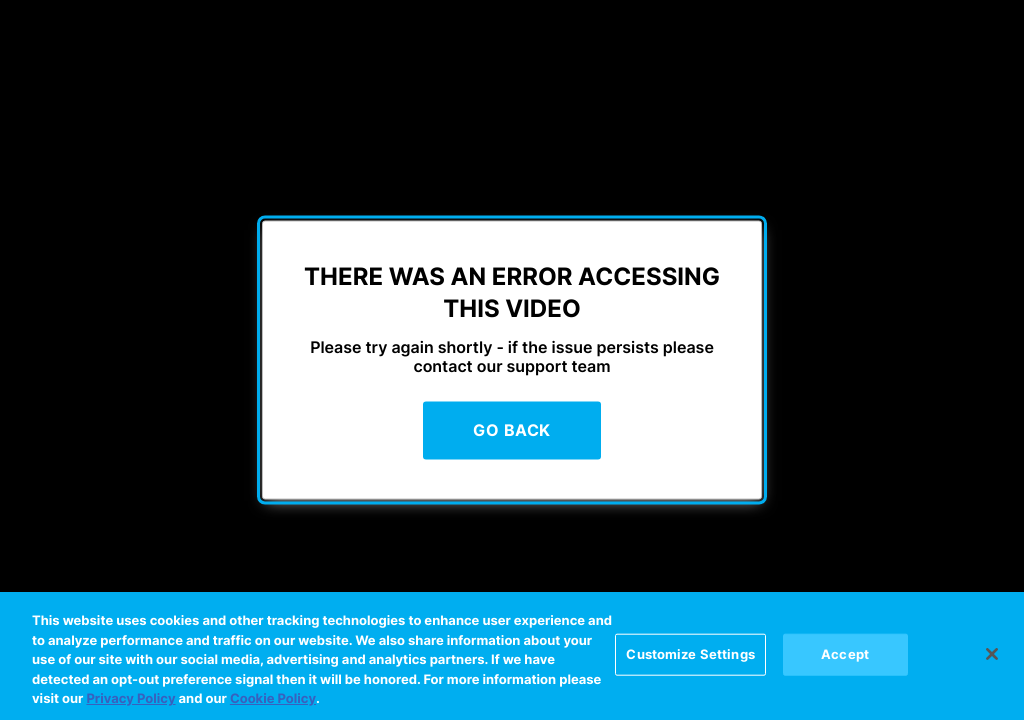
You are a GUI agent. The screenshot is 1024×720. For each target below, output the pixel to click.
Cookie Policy (273, 700)
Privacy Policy (130, 700)
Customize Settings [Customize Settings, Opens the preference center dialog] (690, 654)
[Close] (992, 654)
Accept (845, 654)
